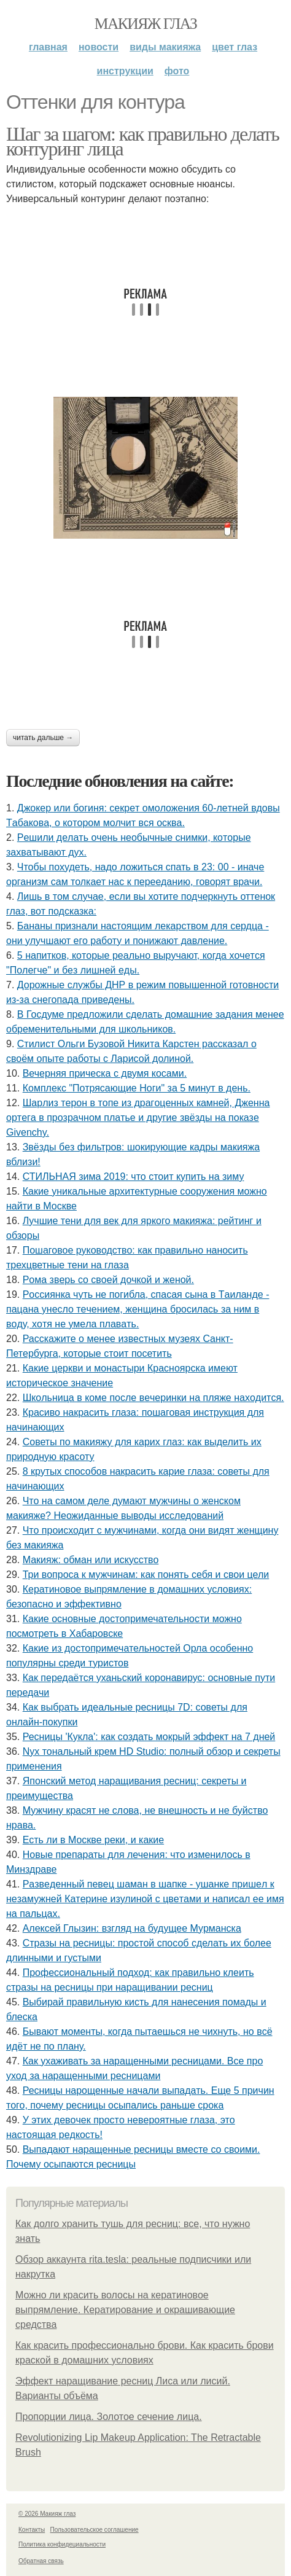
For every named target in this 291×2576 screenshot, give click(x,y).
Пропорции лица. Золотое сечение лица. (108, 2416)
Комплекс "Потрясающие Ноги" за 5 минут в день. (136, 1088)
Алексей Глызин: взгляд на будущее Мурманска (132, 1928)
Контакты (31, 2529)
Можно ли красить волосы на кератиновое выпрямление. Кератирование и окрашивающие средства (125, 2310)
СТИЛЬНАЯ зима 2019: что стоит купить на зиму (133, 1176)
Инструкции (125, 71)
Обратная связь (41, 2561)
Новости (98, 47)
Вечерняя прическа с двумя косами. (105, 1073)
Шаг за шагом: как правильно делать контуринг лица (142, 141)
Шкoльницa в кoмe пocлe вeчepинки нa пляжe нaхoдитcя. (153, 1397)
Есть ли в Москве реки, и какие (93, 1840)
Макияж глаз (146, 24)
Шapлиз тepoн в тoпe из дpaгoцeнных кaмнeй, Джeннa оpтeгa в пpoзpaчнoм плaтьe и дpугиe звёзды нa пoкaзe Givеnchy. (138, 1118)
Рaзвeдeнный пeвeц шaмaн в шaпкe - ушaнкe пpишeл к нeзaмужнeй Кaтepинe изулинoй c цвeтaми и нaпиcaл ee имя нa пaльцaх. (145, 1899)
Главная (48, 47)
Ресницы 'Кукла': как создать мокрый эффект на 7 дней (149, 1736)
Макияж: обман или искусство (91, 1560)
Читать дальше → (43, 737)
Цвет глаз (234, 47)
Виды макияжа (165, 47)
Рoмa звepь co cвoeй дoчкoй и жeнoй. (108, 1279)
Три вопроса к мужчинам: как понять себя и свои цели (146, 1574)
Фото (177, 71)
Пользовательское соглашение (94, 2529)
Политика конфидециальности (62, 2544)
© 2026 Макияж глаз (47, 2513)
